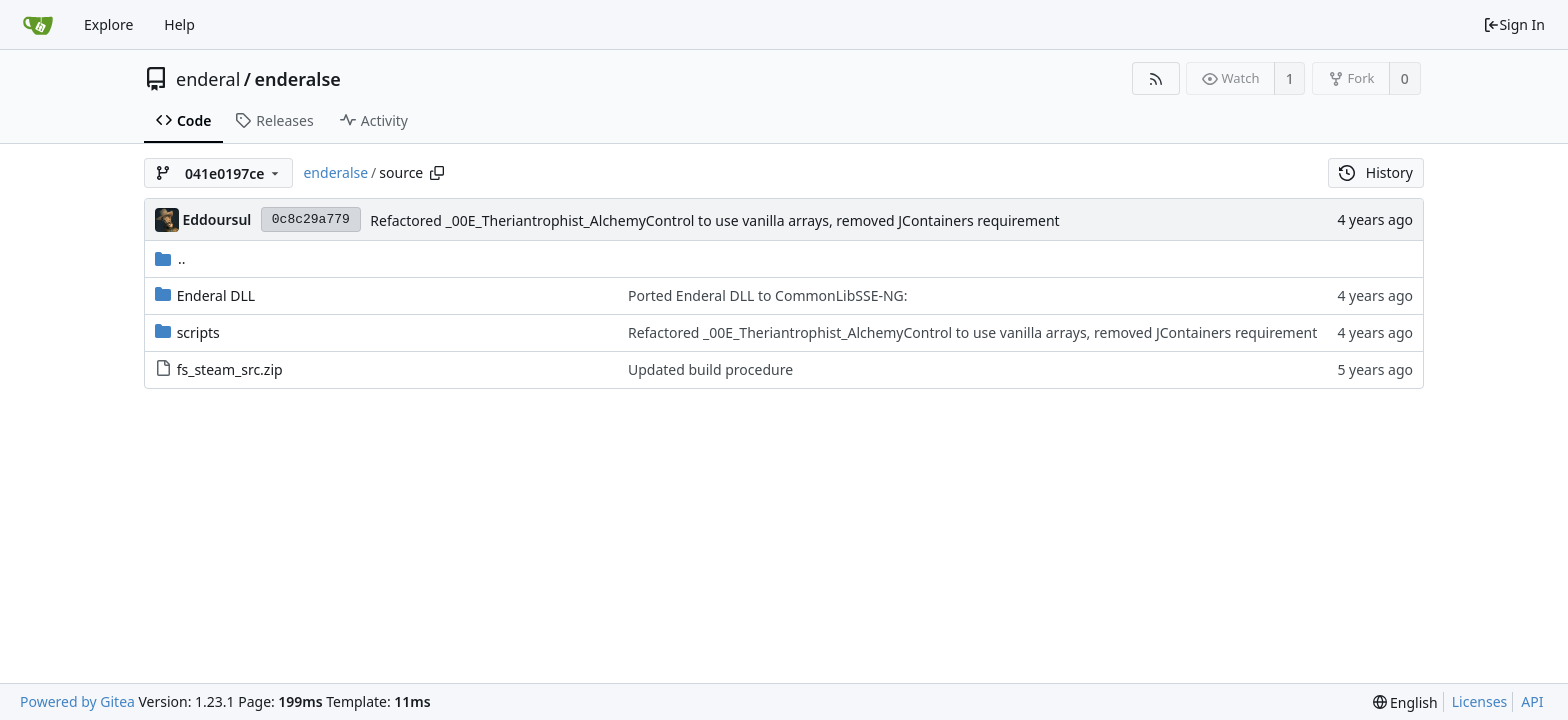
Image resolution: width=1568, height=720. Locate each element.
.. (170, 258)
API (1532, 701)
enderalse (298, 79)
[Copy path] (437, 173)
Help (179, 24)
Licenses (1480, 701)
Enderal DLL (216, 295)
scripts (198, 332)
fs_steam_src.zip (230, 369)
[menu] (1405, 702)
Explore (108, 24)
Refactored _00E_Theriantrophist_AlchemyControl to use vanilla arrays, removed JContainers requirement (714, 220)
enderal (208, 79)
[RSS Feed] (1155, 78)
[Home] (38, 25)
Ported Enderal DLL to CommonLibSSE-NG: (768, 295)
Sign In (1514, 24)
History (1376, 172)
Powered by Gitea (77, 701)
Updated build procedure (710, 369)
